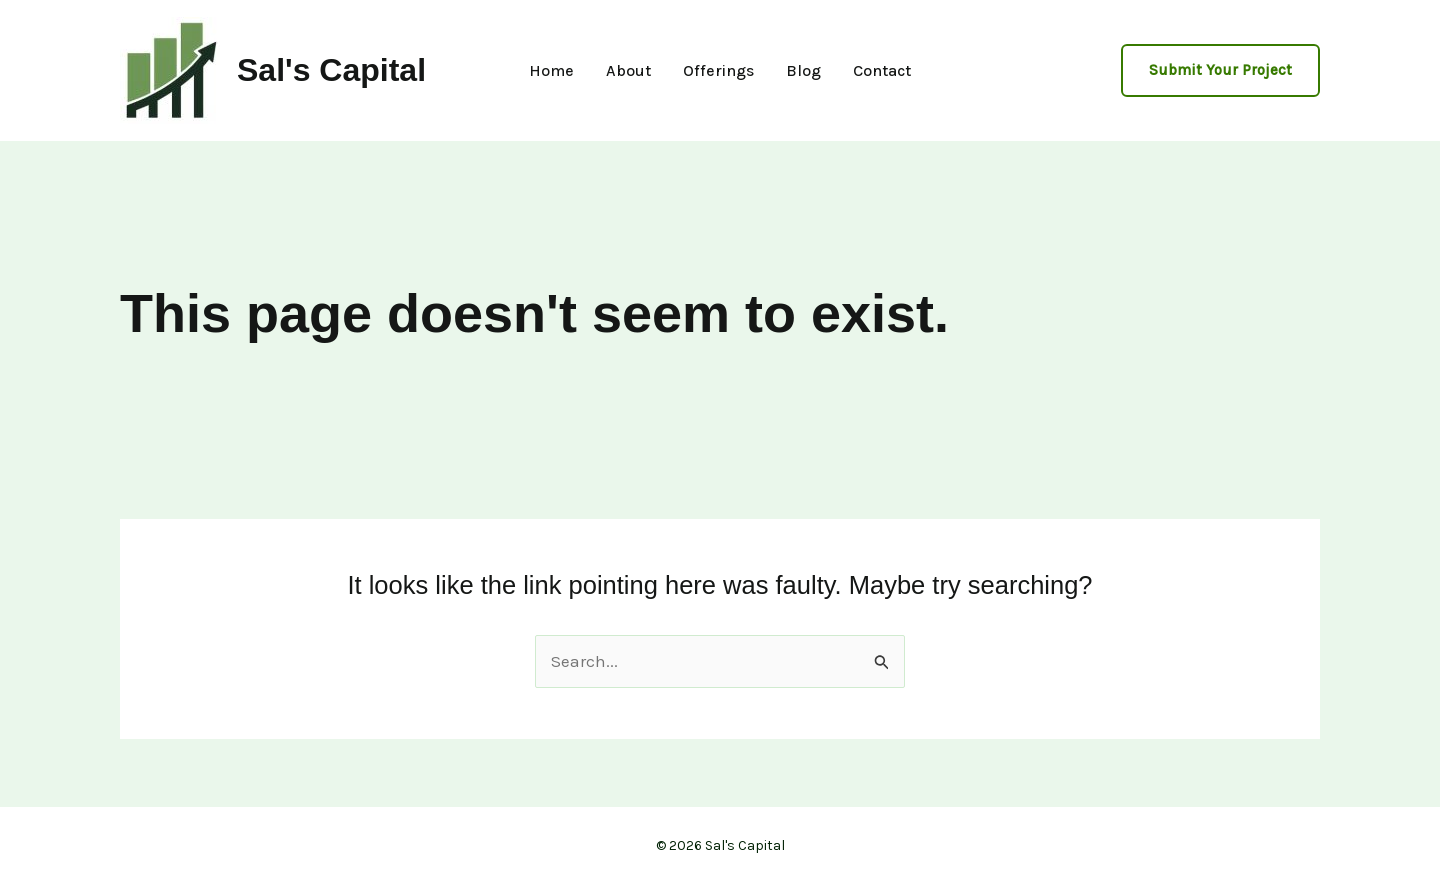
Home (551, 71)
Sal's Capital (331, 70)
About (628, 71)
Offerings (718, 71)
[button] (1220, 70)
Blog (803, 71)
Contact (882, 71)
